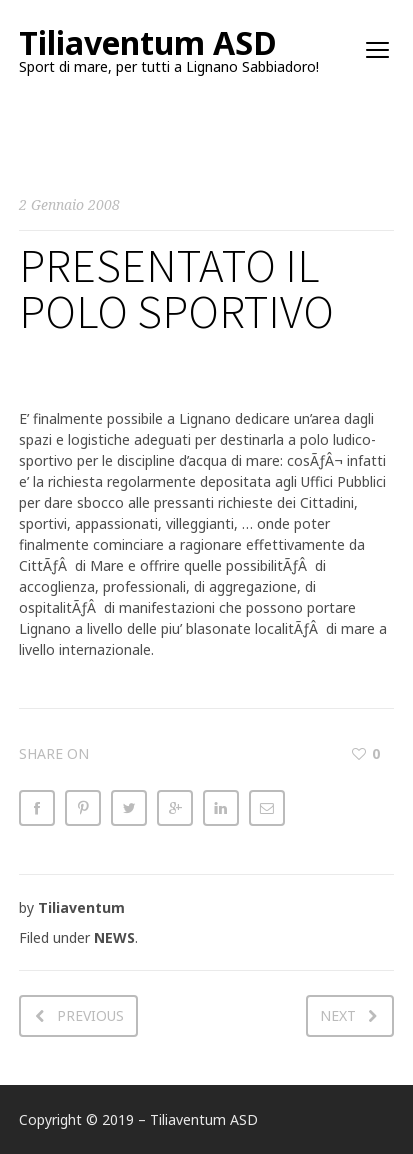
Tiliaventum (81, 907)
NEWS (114, 937)
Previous (90, 1015)
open (378, 50)
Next (338, 1015)
